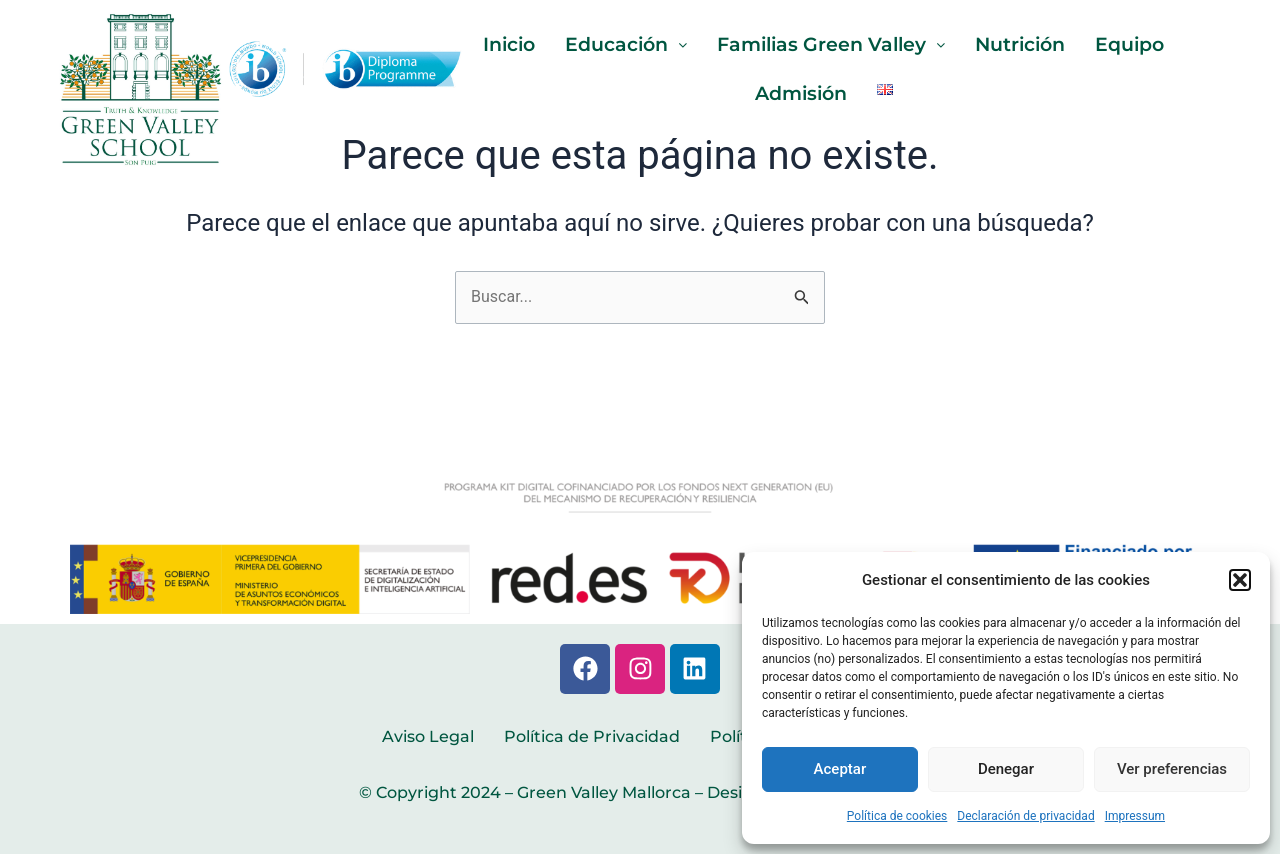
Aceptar (840, 769)
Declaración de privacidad (1025, 816)
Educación (616, 45)
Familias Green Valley (831, 45)
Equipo (1145, 45)
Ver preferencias (1172, 769)
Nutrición (1029, 45)
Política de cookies (897, 816)
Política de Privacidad (592, 736)
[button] (1240, 580)
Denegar (1006, 769)
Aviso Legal (428, 736)
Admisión (800, 95)
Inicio (493, 45)
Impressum (1135, 816)
